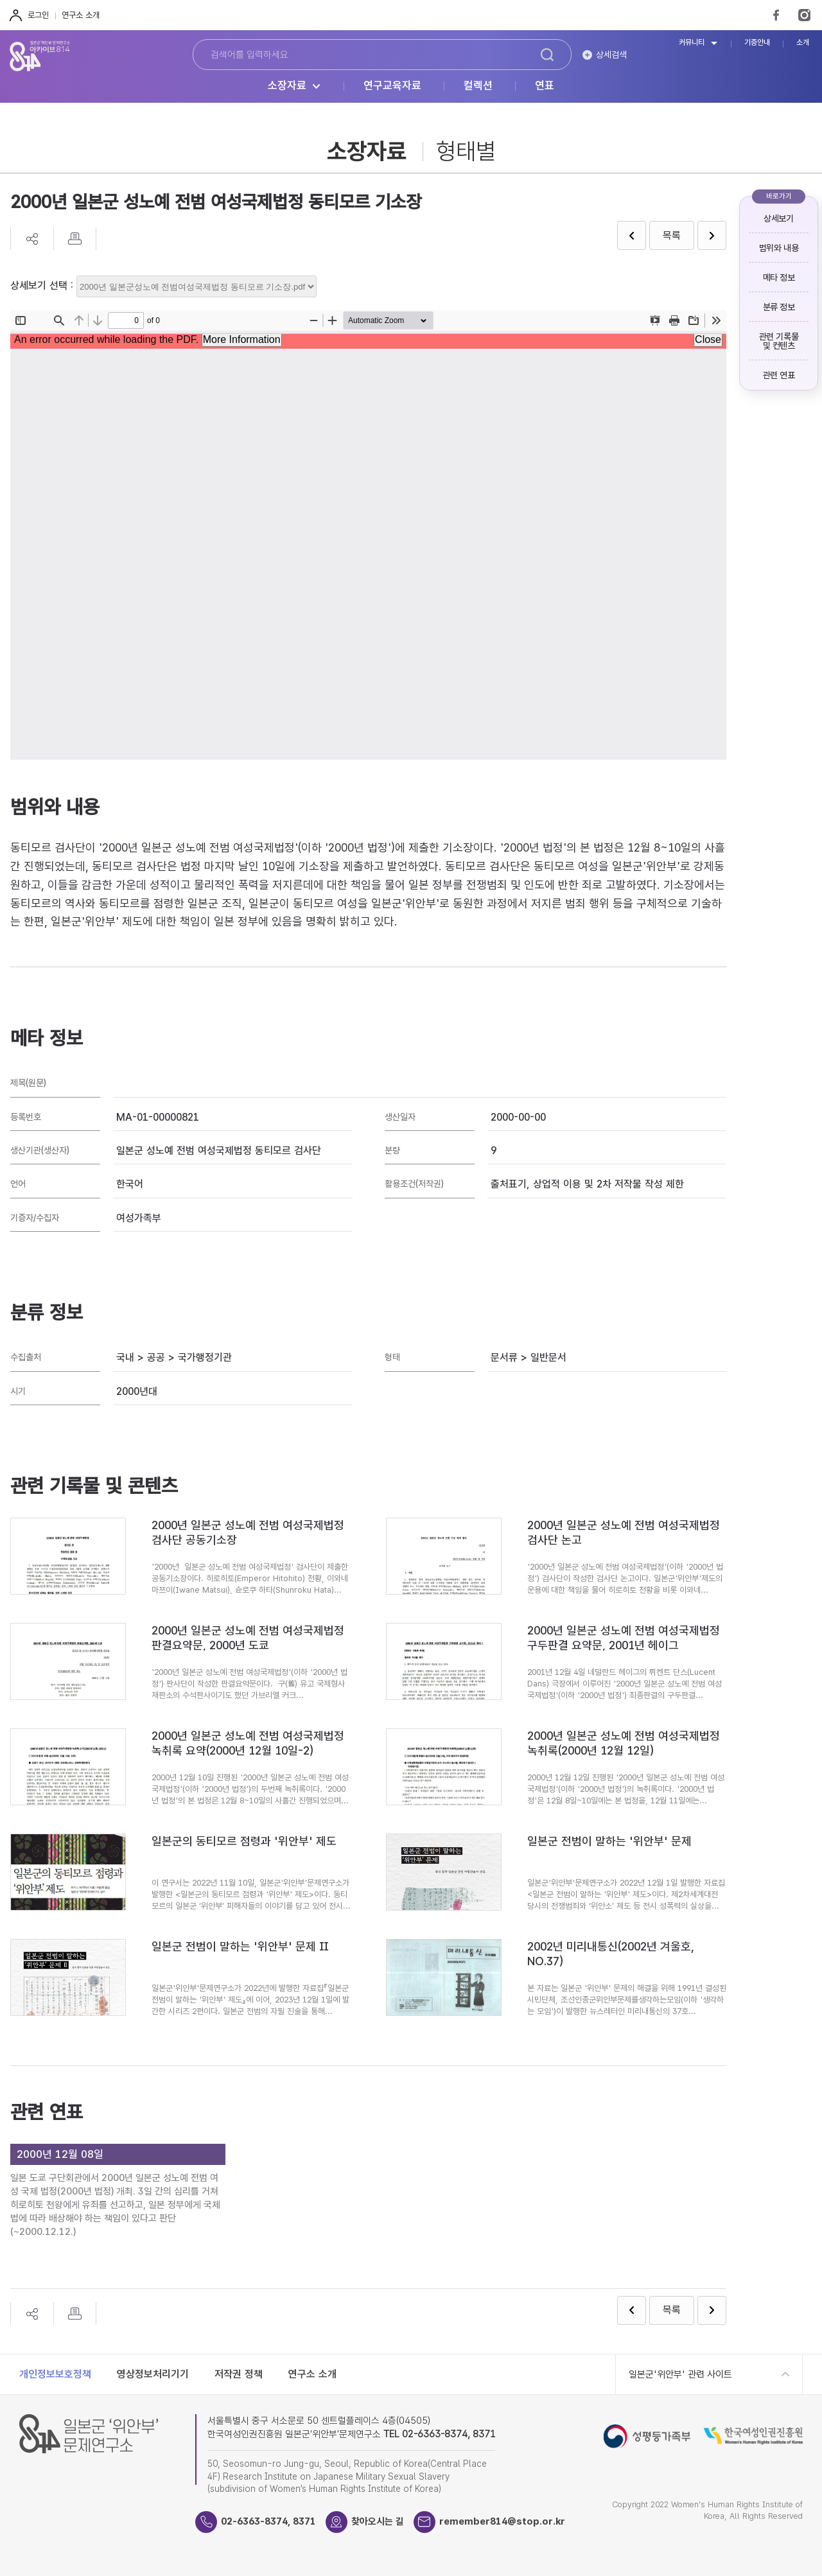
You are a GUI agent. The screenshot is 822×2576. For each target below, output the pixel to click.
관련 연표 (779, 375)
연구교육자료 (392, 86)
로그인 (38, 15)
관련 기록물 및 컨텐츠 (778, 341)
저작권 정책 (238, 2374)
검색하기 (547, 54)
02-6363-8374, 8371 (268, 2521)
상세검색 (611, 54)
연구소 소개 (81, 15)
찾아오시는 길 (377, 2521)
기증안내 (757, 43)
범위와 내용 (778, 248)
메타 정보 (779, 277)
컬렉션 (478, 86)
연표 (544, 86)
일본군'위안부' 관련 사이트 (680, 2374)
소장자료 (287, 86)
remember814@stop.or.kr (502, 2521)
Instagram (804, 15)
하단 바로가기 (0, 0)
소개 (802, 43)
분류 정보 (779, 307)
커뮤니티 (691, 43)
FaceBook (776, 15)
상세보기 (778, 218)
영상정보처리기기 (153, 2374)
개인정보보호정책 (55, 2374)
